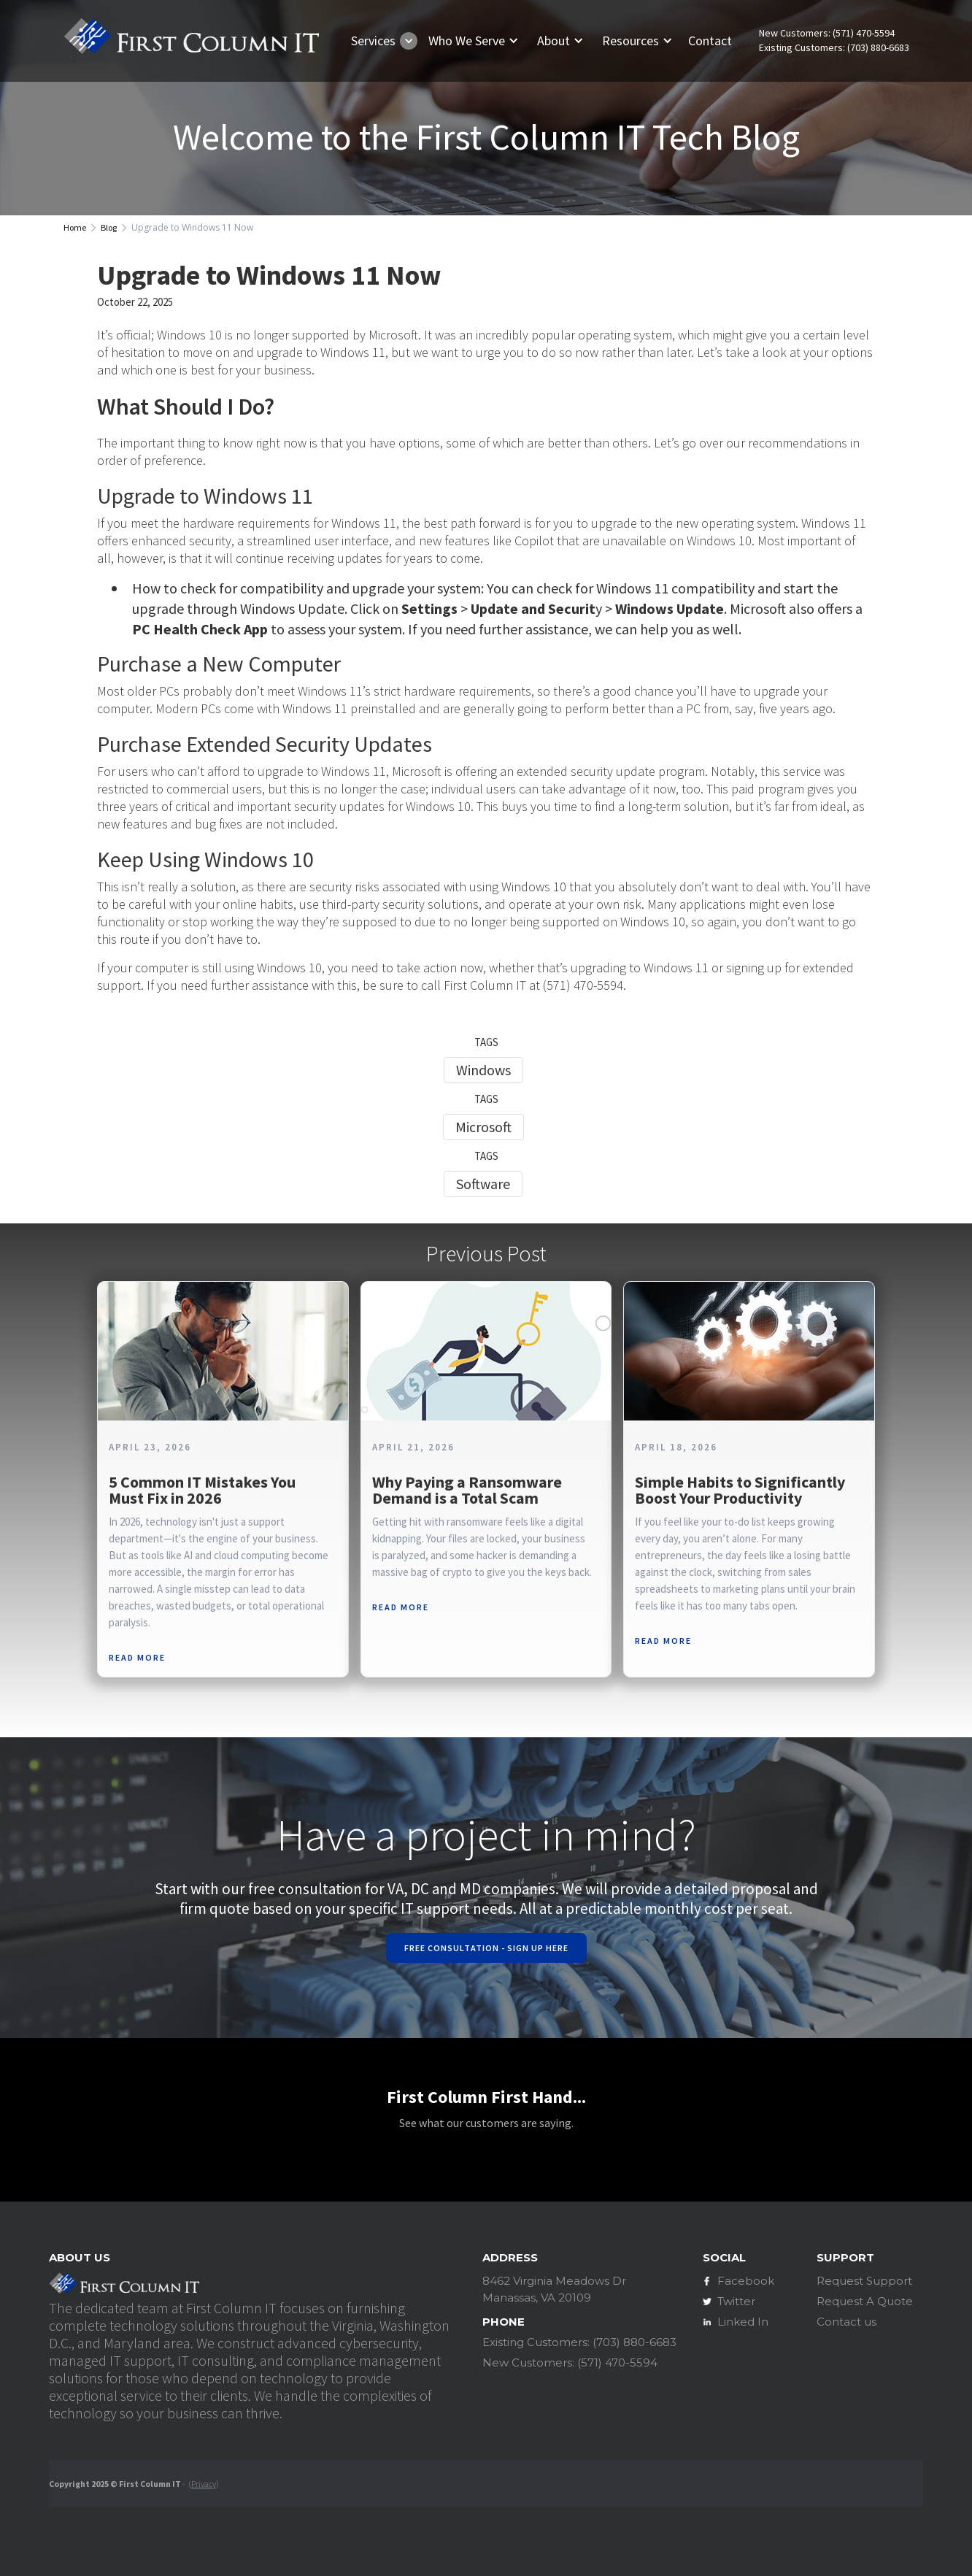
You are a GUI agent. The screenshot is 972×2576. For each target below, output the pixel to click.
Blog (109, 227)
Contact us (846, 2322)
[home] (191, 41)
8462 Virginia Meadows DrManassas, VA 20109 (554, 2289)
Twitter (736, 2301)
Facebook (745, 2281)
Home (74, 227)
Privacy (203, 2483)
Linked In (742, 2322)
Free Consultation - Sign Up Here (486, 1947)
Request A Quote (865, 2301)
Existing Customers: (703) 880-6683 (834, 47)
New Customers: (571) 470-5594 (827, 33)
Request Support (864, 2281)
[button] (381, 41)
